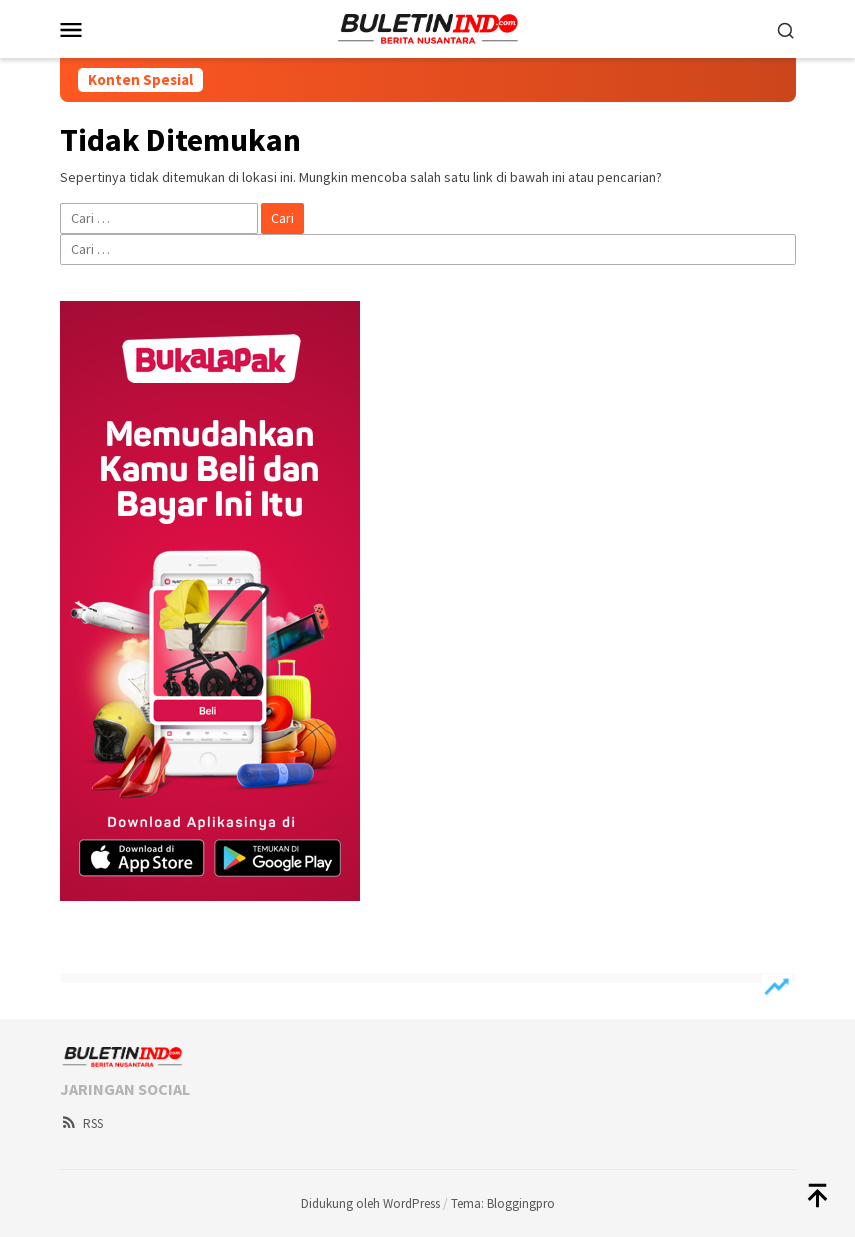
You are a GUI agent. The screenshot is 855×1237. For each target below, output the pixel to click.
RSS (81, 1123)
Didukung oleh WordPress (370, 1203)
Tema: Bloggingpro (503, 1203)
